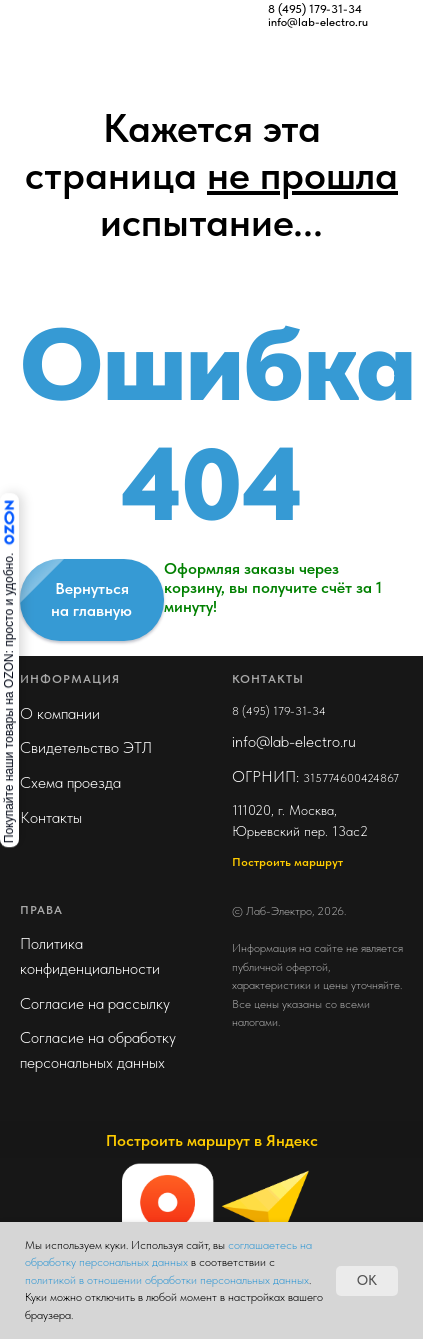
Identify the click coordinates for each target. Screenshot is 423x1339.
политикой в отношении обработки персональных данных (167, 1280)
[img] (115, 15)
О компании (60, 713)
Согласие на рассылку (95, 1003)
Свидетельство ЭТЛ (86, 747)
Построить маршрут (287, 862)
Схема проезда (70, 782)
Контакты (51, 817)
